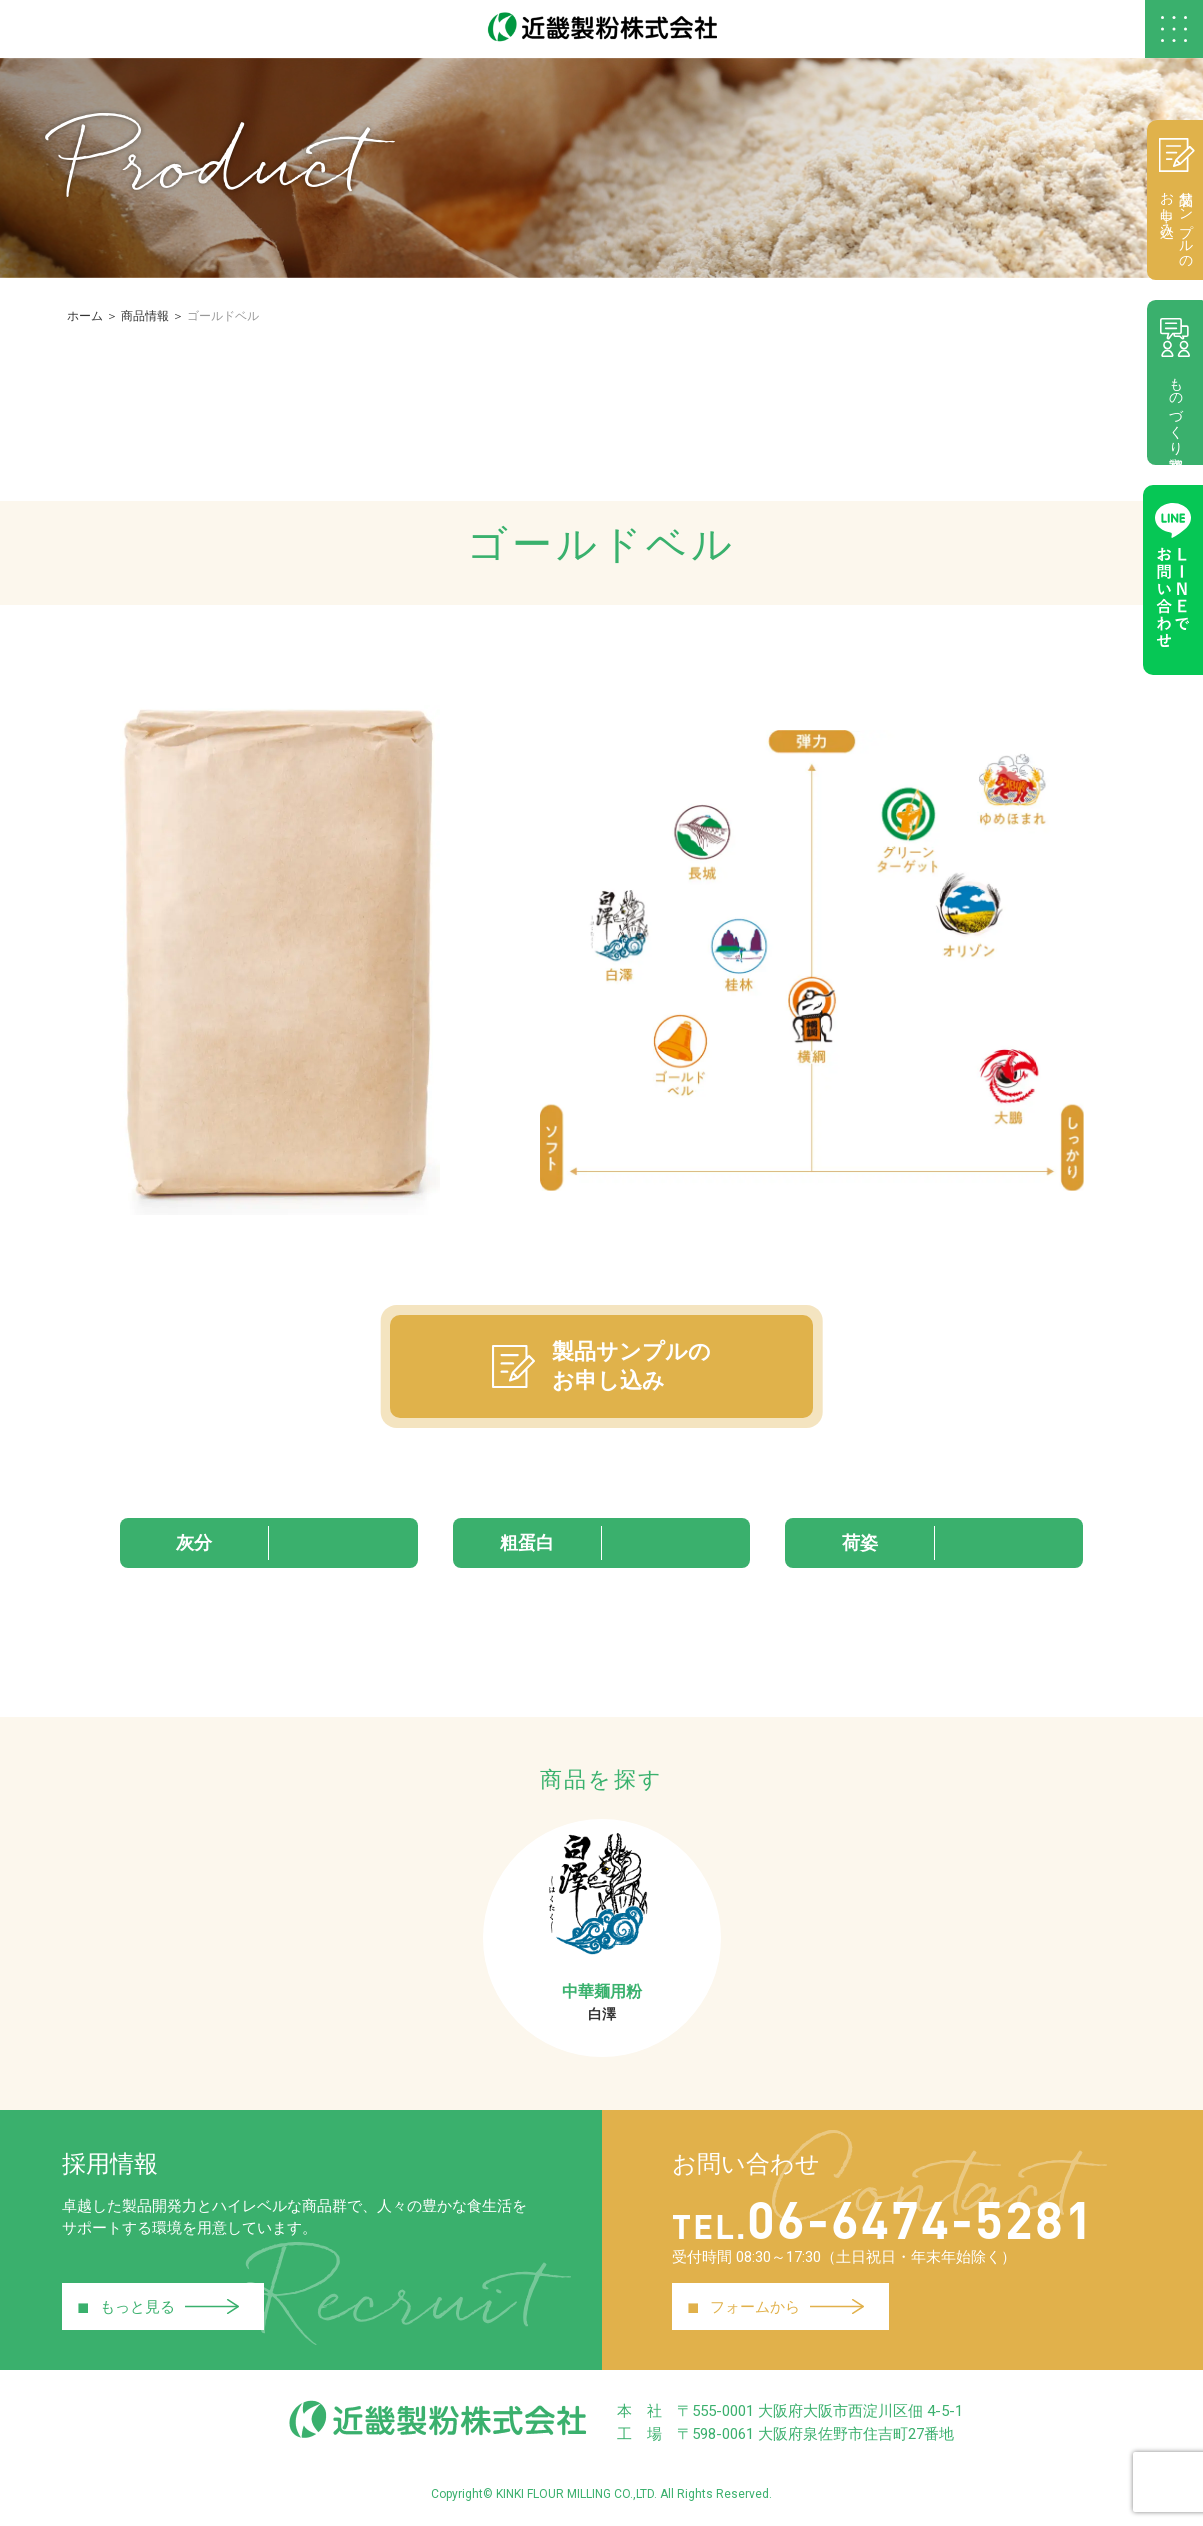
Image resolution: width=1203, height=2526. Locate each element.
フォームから (776, 2310)
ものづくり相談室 (1173, 385)
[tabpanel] (812, 961)
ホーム (85, 319)
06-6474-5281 (891, 2219)
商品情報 (145, 319)
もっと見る (158, 2310)
